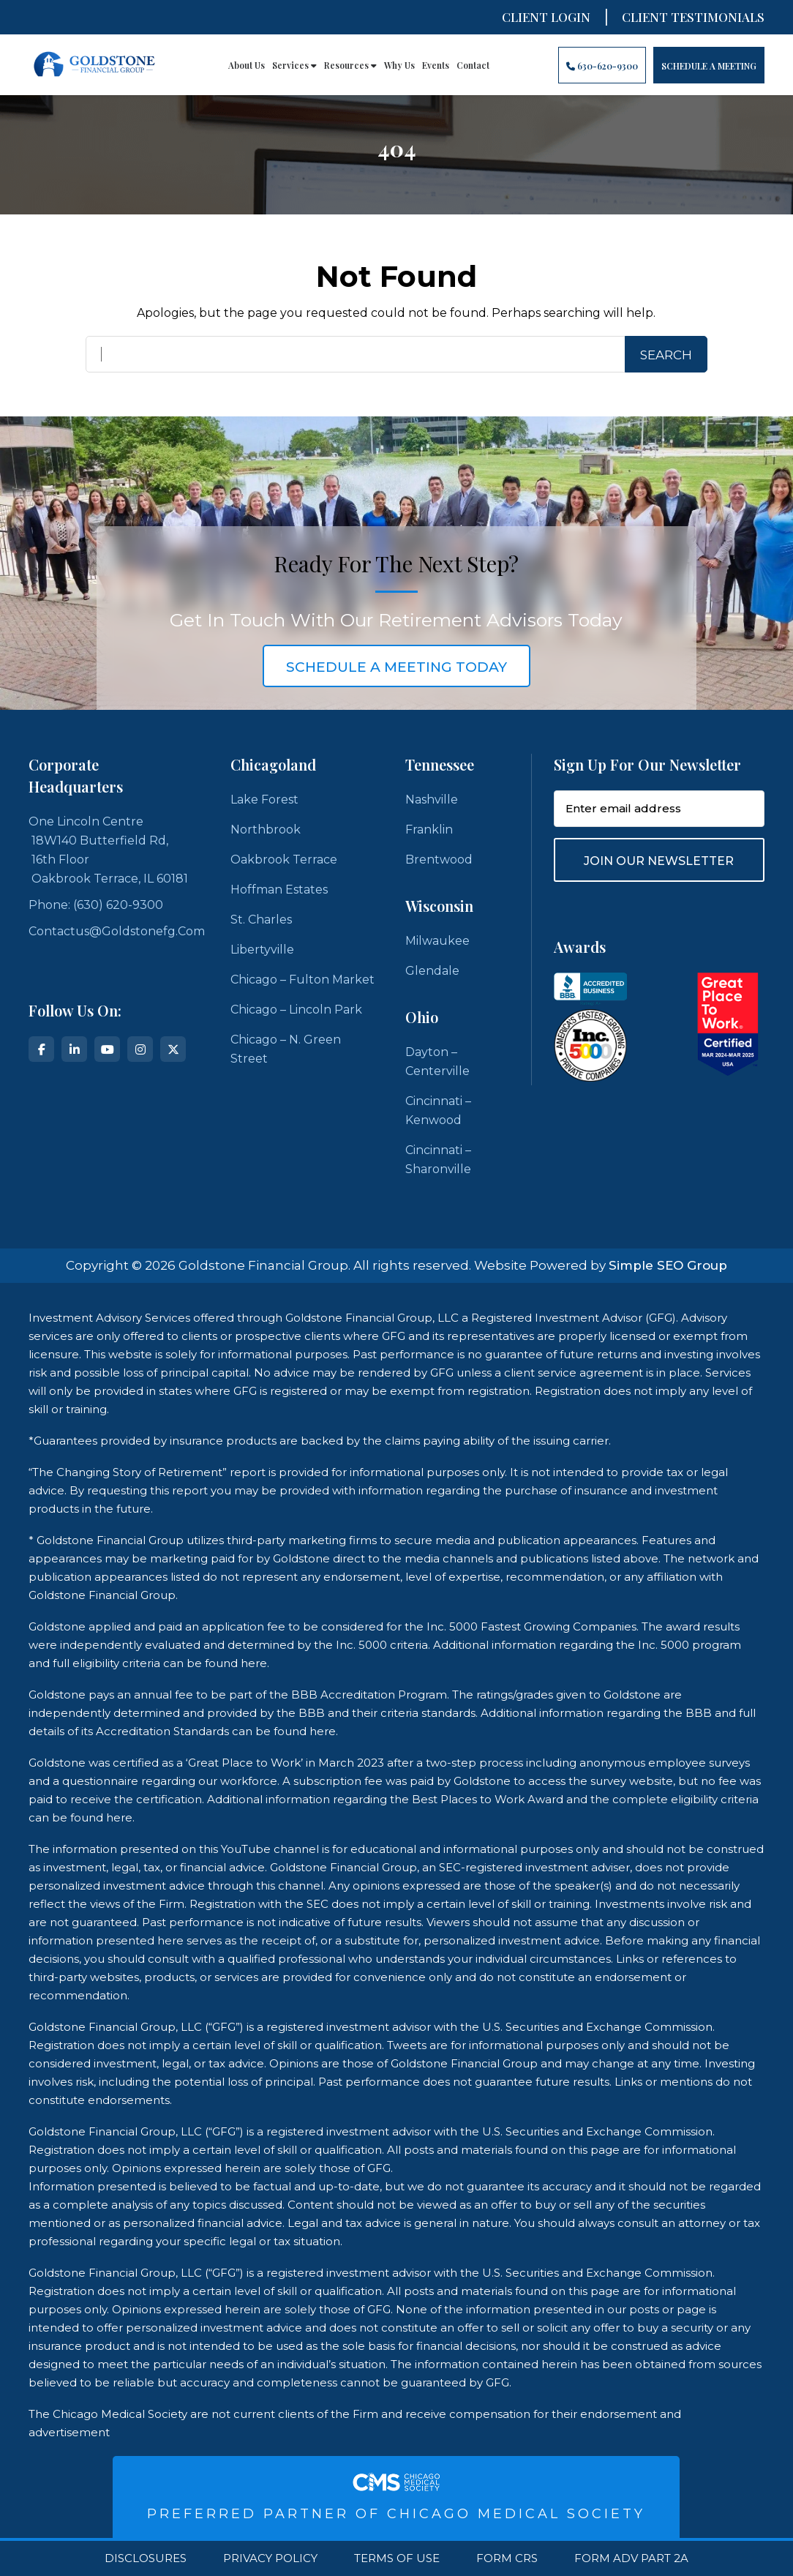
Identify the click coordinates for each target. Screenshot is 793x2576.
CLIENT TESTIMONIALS (693, 17)
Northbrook (265, 829)
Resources (350, 65)
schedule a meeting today (396, 667)
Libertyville (262, 949)
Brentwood (439, 859)
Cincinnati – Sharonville (438, 1159)
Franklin (429, 829)
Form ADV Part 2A (631, 2558)
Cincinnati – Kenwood (438, 1110)
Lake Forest (264, 799)
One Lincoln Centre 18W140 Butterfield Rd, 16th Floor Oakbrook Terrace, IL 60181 (108, 850)
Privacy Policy (270, 2558)
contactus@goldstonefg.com (117, 931)
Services (294, 65)
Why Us (399, 65)
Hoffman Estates (279, 889)
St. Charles (261, 919)
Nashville (431, 799)
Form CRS (507, 2558)
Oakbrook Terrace (283, 859)
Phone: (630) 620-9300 (96, 905)
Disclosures (146, 2558)
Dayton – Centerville (437, 1061)
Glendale (432, 971)
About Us (246, 65)
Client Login (546, 17)
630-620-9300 (602, 66)
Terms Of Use (397, 2558)
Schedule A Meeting (708, 66)
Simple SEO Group (668, 1265)
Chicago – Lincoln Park (296, 1009)
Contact (472, 65)
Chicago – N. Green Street (285, 1049)
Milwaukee (437, 941)
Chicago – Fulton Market (302, 979)
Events (435, 65)
